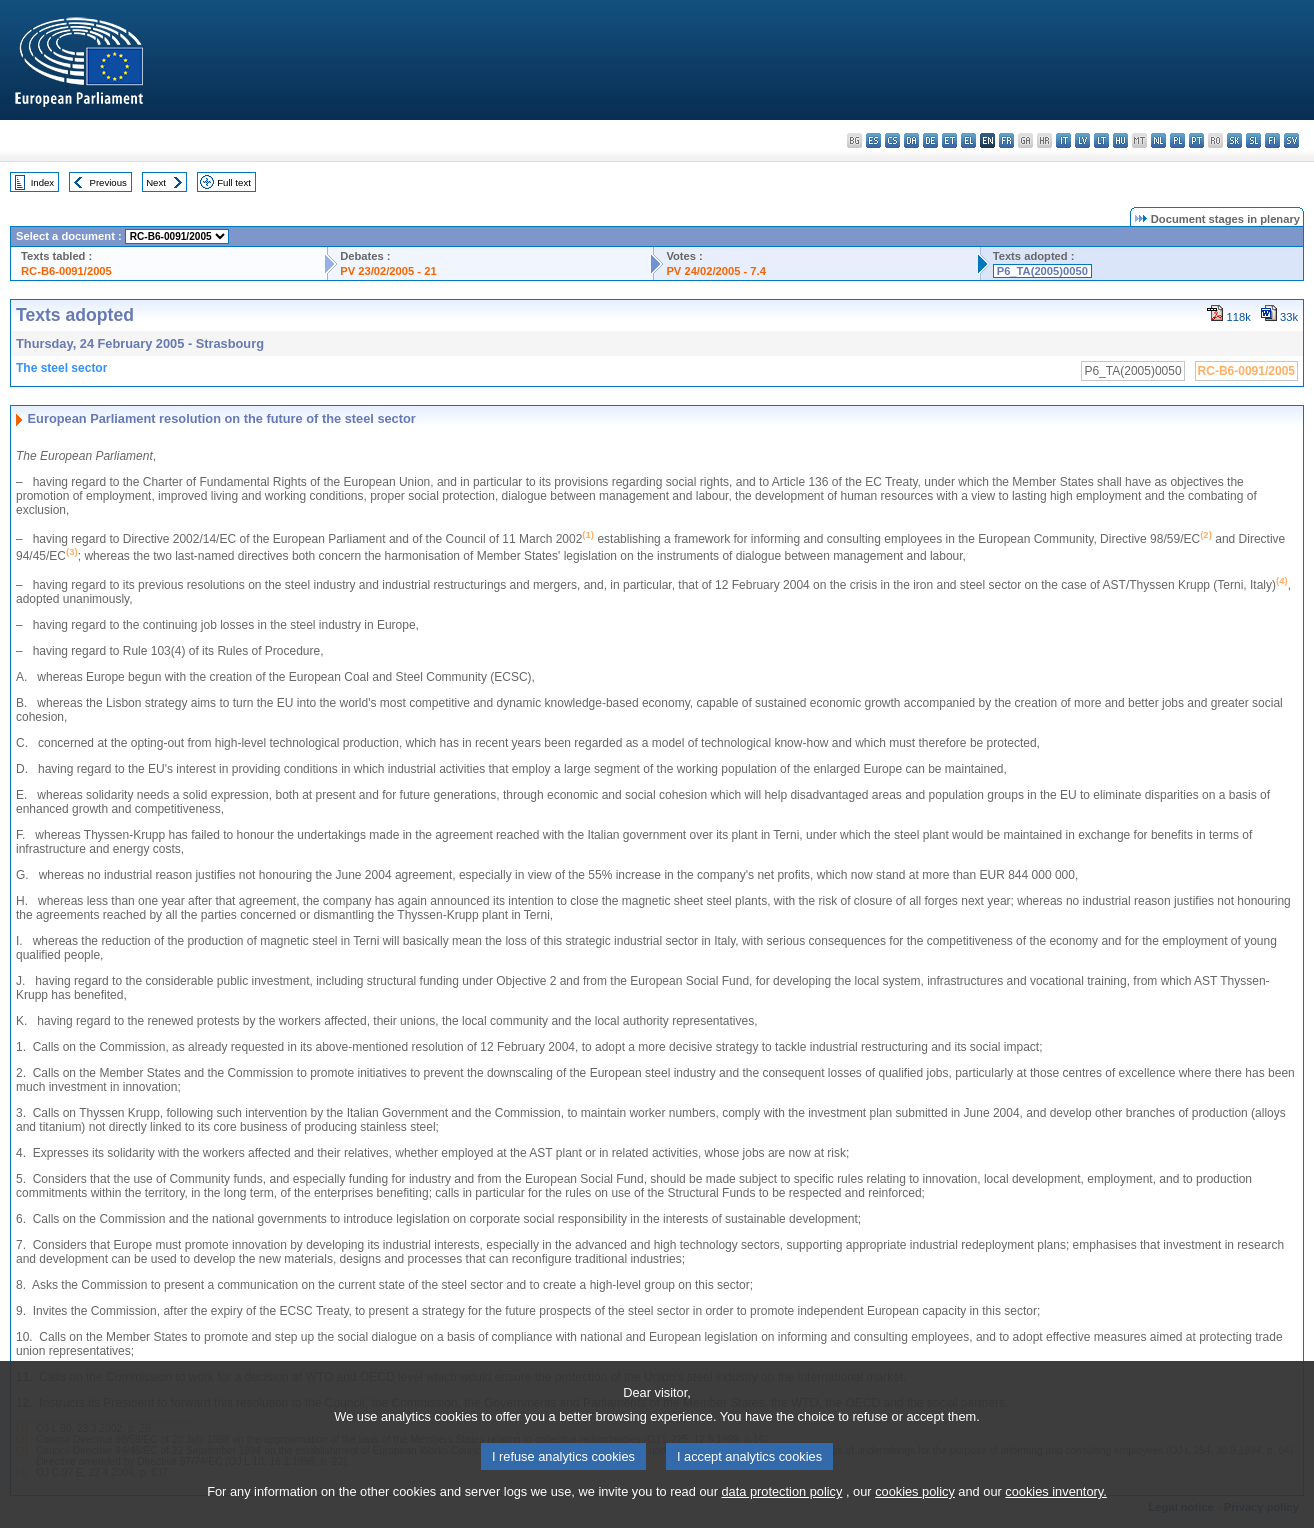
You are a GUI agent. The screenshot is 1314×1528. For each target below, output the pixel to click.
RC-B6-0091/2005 (66, 271)
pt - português (1196, 140)
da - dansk (911, 140)
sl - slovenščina (1253, 140)
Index (42, 182)
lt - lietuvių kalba (1101, 140)
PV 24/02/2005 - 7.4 (716, 271)
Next (156, 182)
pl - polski (1177, 140)
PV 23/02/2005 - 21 (388, 271)
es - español (873, 140)
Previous (108, 182)
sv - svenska (1291, 140)
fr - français (1006, 140)
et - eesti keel (949, 140)
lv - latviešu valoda (1082, 140)
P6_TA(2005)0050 (1042, 271)
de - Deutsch (930, 140)
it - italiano (1063, 140)
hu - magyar (1120, 140)
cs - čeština (892, 140)
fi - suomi (1272, 140)
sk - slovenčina (1234, 140)
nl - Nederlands (1158, 140)
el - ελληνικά (968, 140)
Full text (234, 182)
